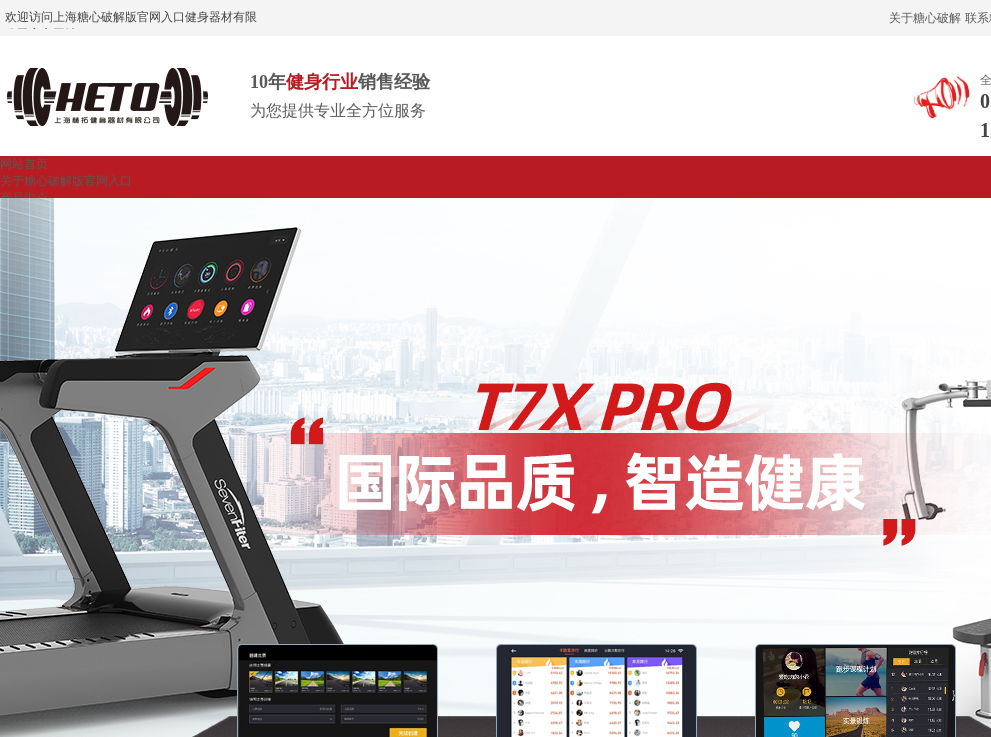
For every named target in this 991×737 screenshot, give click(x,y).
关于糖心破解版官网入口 (66, 181)
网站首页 (24, 164)
